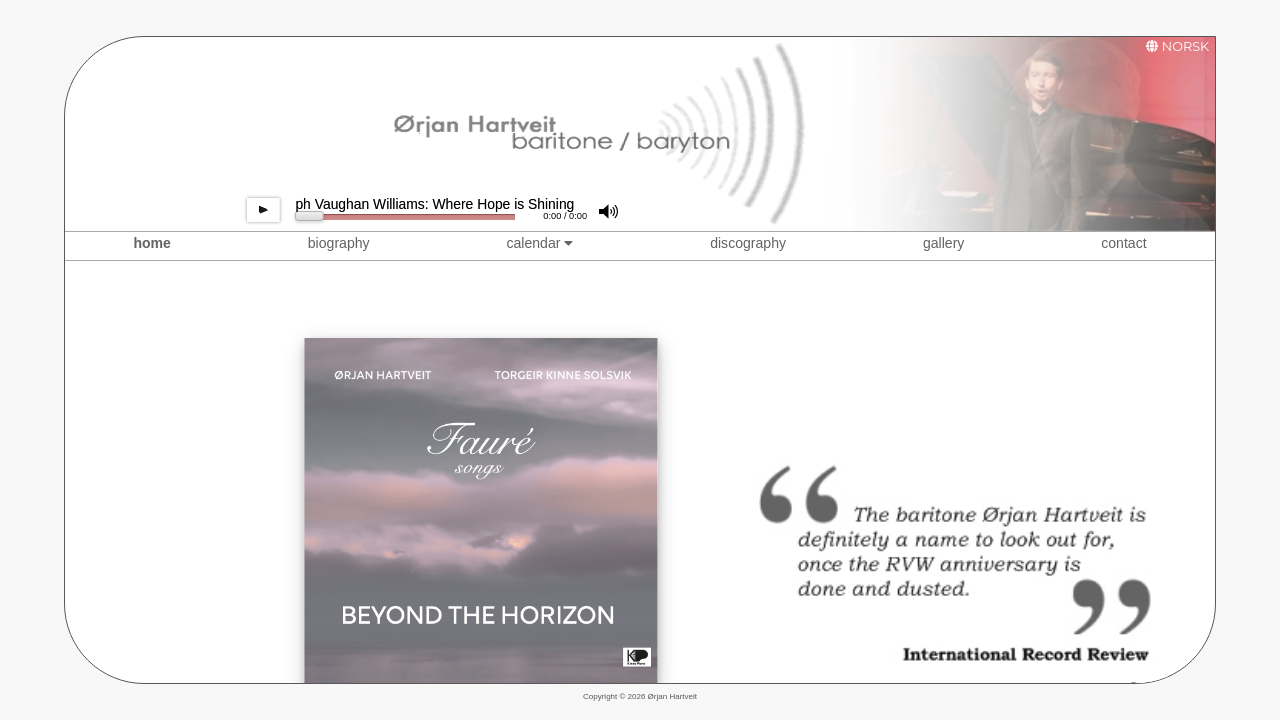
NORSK (1185, 46)
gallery (943, 243)
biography (339, 243)
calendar (539, 243)
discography (748, 243)
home (152, 243)
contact (1123, 243)
